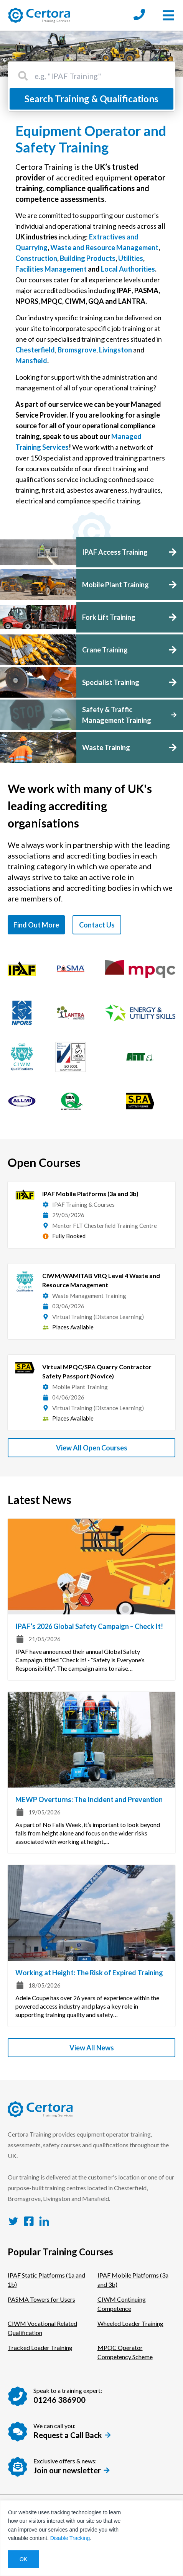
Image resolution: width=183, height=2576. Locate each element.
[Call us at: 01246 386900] (139, 15)
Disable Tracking (70, 2538)
